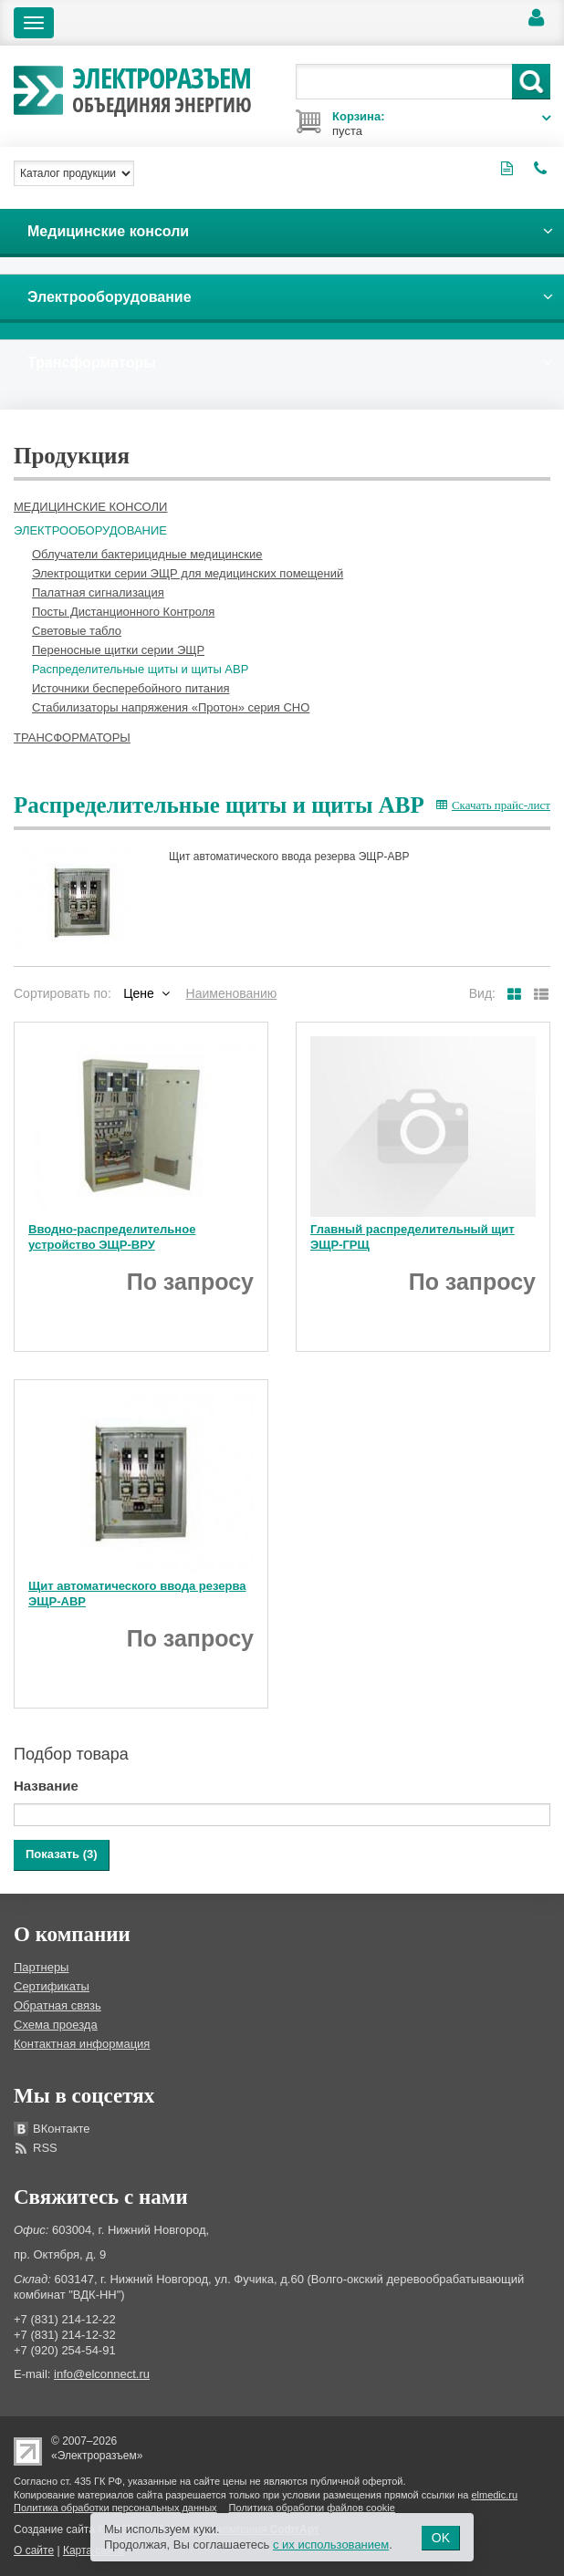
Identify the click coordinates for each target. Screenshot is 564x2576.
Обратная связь (57, 2005)
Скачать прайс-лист (493, 805)
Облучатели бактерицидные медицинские (147, 554)
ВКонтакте (61, 2128)
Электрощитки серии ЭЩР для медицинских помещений (187, 573)
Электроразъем (162, 87)
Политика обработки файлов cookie (312, 2507)
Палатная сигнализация (98, 592)
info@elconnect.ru (102, 2374)
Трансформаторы (72, 737)
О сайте (34, 2550)
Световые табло (76, 631)
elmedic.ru (494, 2494)
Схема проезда (56, 2024)
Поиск (531, 81)
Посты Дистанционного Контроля (123, 611)
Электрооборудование (90, 530)
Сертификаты (51, 1986)
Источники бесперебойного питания (130, 688)
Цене (138, 993)
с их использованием (331, 2544)
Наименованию (231, 993)
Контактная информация (82, 2044)
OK (441, 2537)
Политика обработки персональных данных (115, 2507)
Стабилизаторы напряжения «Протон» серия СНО (170, 707)
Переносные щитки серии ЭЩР (118, 650)
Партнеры (41, 1967)
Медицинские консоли (90, 507)
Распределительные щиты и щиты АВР (140, 669)
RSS (45, 2148)
